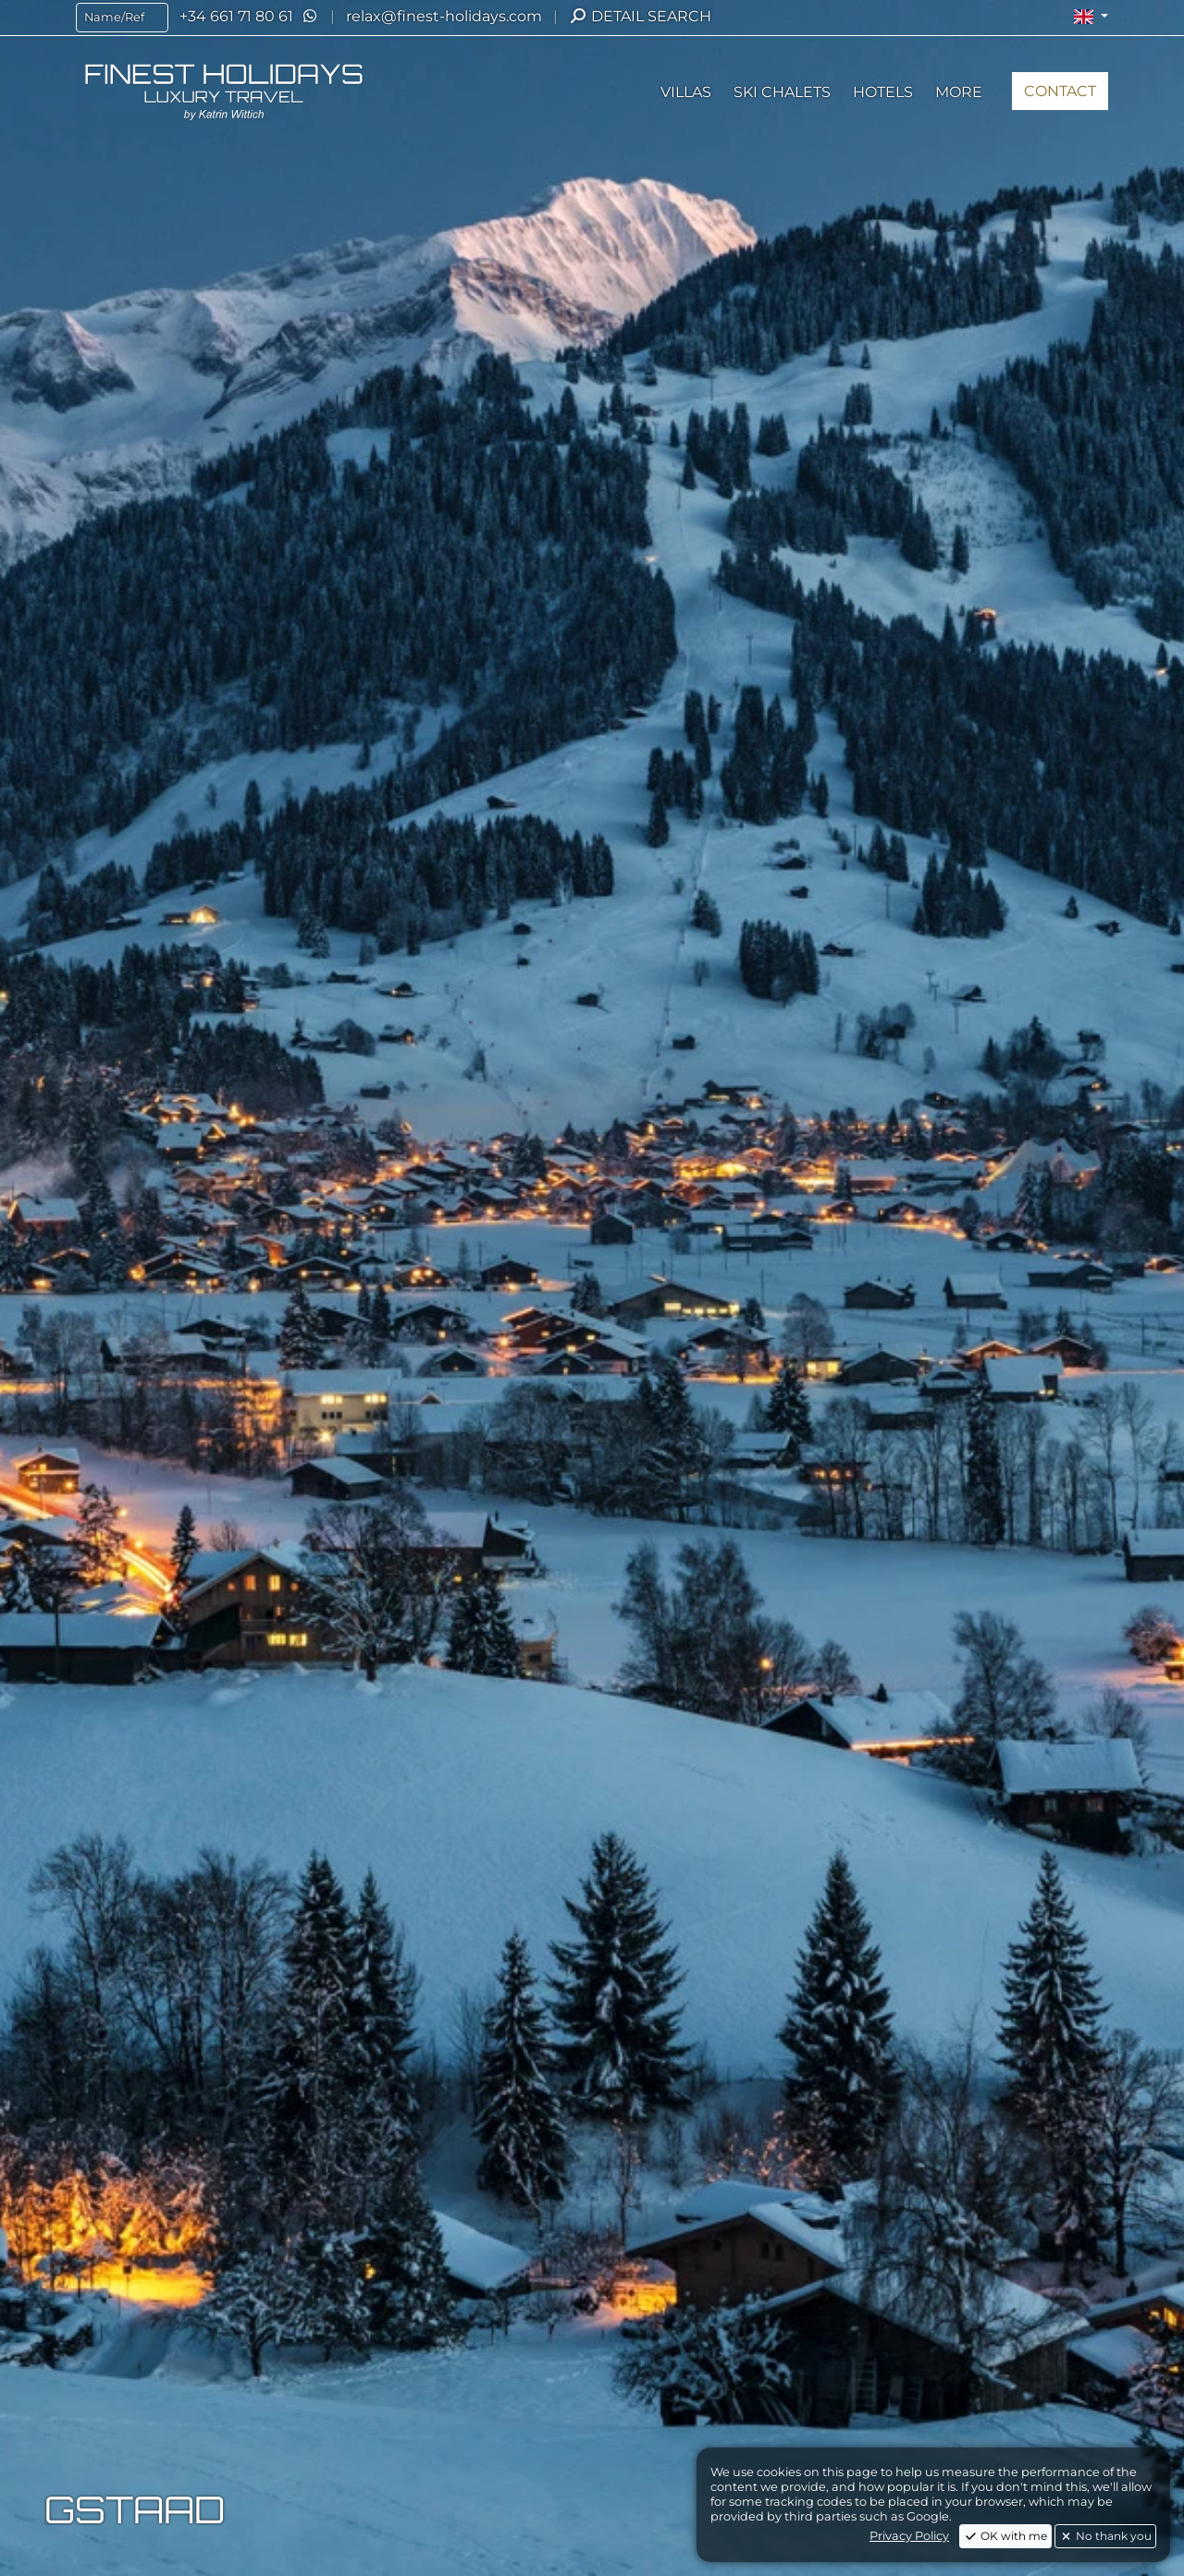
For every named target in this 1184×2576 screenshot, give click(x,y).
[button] (1091, 16)
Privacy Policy (909, 2536)
